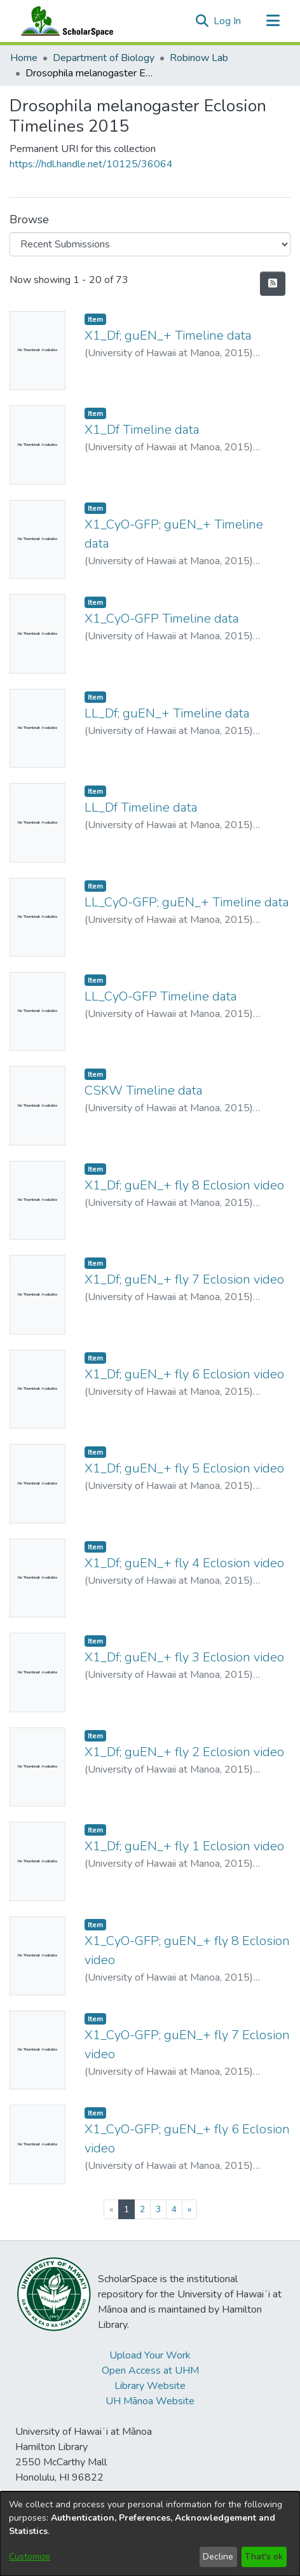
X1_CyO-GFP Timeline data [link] (162, 618)
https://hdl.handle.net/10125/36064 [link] (91, 164)
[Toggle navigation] (272, 21)
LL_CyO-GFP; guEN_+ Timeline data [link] (187, 902)
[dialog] (150, 2533)
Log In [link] (228, 21)
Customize (29, 2557)
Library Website (150, 2386)
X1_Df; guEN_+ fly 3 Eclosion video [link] (184, 1657)
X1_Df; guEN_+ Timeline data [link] (168, 335)
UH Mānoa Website (150, 2401)
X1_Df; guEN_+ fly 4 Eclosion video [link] (184, 1563)
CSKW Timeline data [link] (144, 1090)
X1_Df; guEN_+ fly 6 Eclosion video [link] (184, 1374)
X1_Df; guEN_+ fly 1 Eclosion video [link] (184, 1846)
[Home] (64, 21)
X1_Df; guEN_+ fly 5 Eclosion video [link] (184, 1468)
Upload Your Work (150, 2355)
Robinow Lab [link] (199, 58)
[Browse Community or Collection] (150, 244)
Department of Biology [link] (103, 58)
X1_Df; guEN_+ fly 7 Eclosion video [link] (184, 1279)
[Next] (189, 2209)
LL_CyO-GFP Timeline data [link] (161, 996)
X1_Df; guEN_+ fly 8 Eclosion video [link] (184, 1185)
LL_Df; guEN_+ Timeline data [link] (167, 713)
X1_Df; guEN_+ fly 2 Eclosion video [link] (184, 1752)
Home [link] (24, 58)
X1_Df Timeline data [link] (142, 429)
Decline (218, 2557)
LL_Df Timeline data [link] (141, 807)
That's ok (264, 2557)
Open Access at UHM (150, 2371)
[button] (202, 21)
